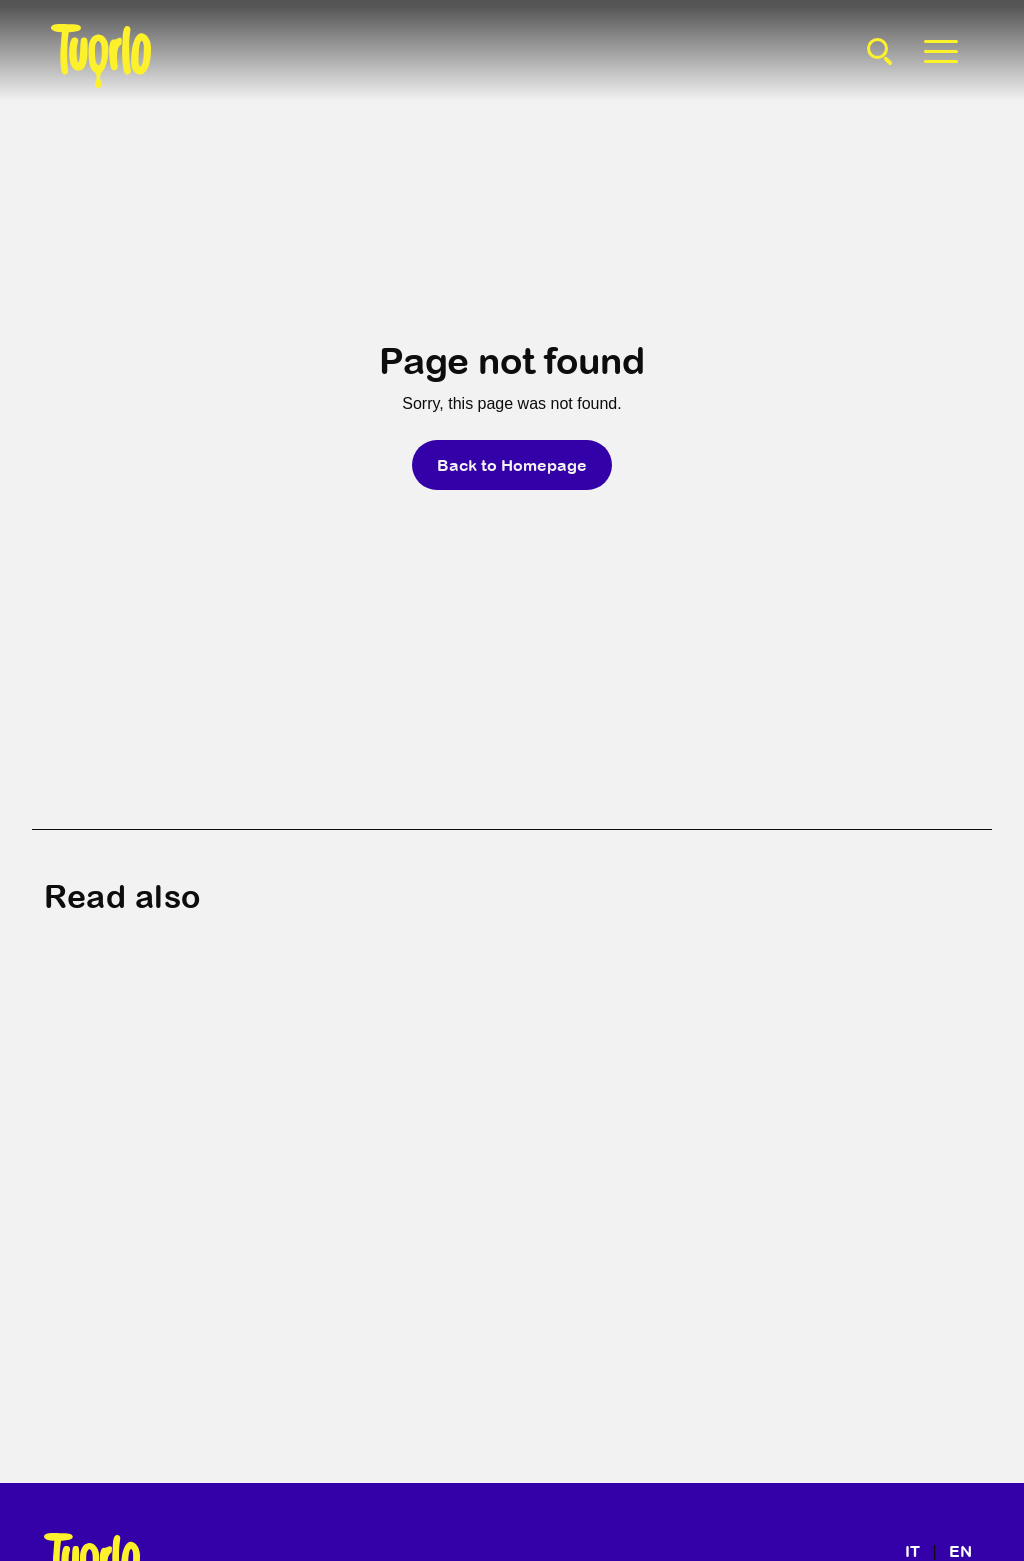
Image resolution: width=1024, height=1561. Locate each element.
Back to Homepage (512, 465)
